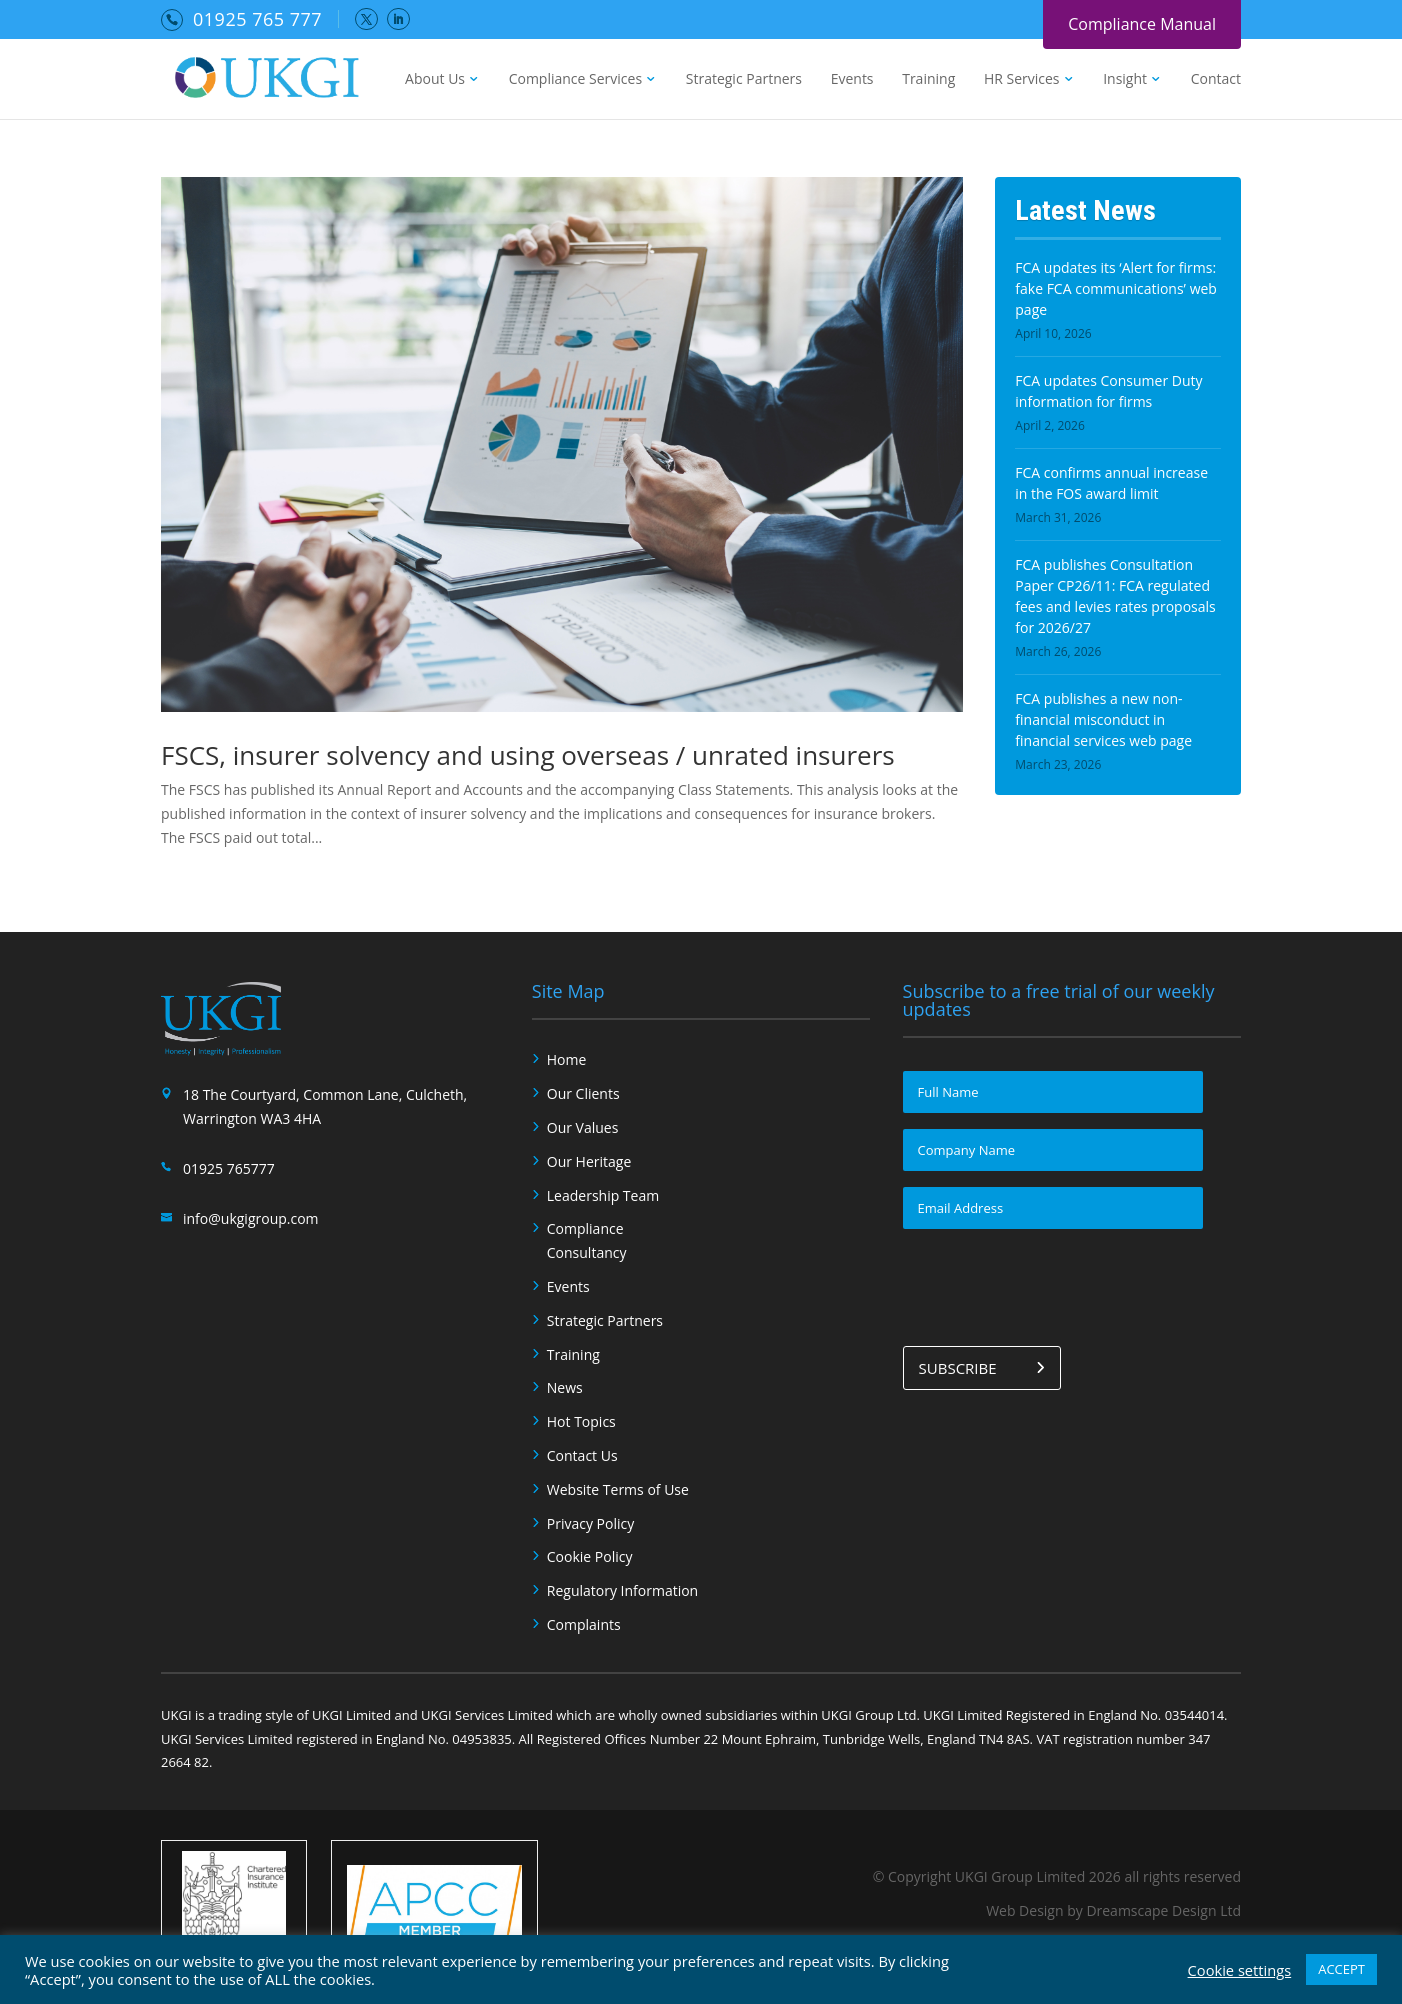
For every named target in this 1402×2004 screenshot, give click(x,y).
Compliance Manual (1142, 24)
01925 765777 (229, 1168)
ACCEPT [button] (1341, 1969)
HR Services (1022, 80)
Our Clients (583, 1093)
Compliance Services (575, 80)
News (565, 1387)
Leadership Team (603, 1195)
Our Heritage (589, 1161)
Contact (1216, 80)
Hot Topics (581, 1421)
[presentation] (1055, 1284)
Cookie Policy (590, 1556)
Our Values (583, 1127)
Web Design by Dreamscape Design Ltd (1113, 1910)
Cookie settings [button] (1240, 1970)
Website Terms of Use (618, 1489)
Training (928, 80)
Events (852, 80)
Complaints (584, 1624)
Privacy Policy (590, 1523)
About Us (435, 80)
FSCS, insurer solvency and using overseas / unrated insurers (528, 755)
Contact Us (582, 1455)
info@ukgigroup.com (251, 1218)
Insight (1125, 80)
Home (567, 1059)
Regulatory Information (622, 1590)
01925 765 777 (257, 19)
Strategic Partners (744, 80)
